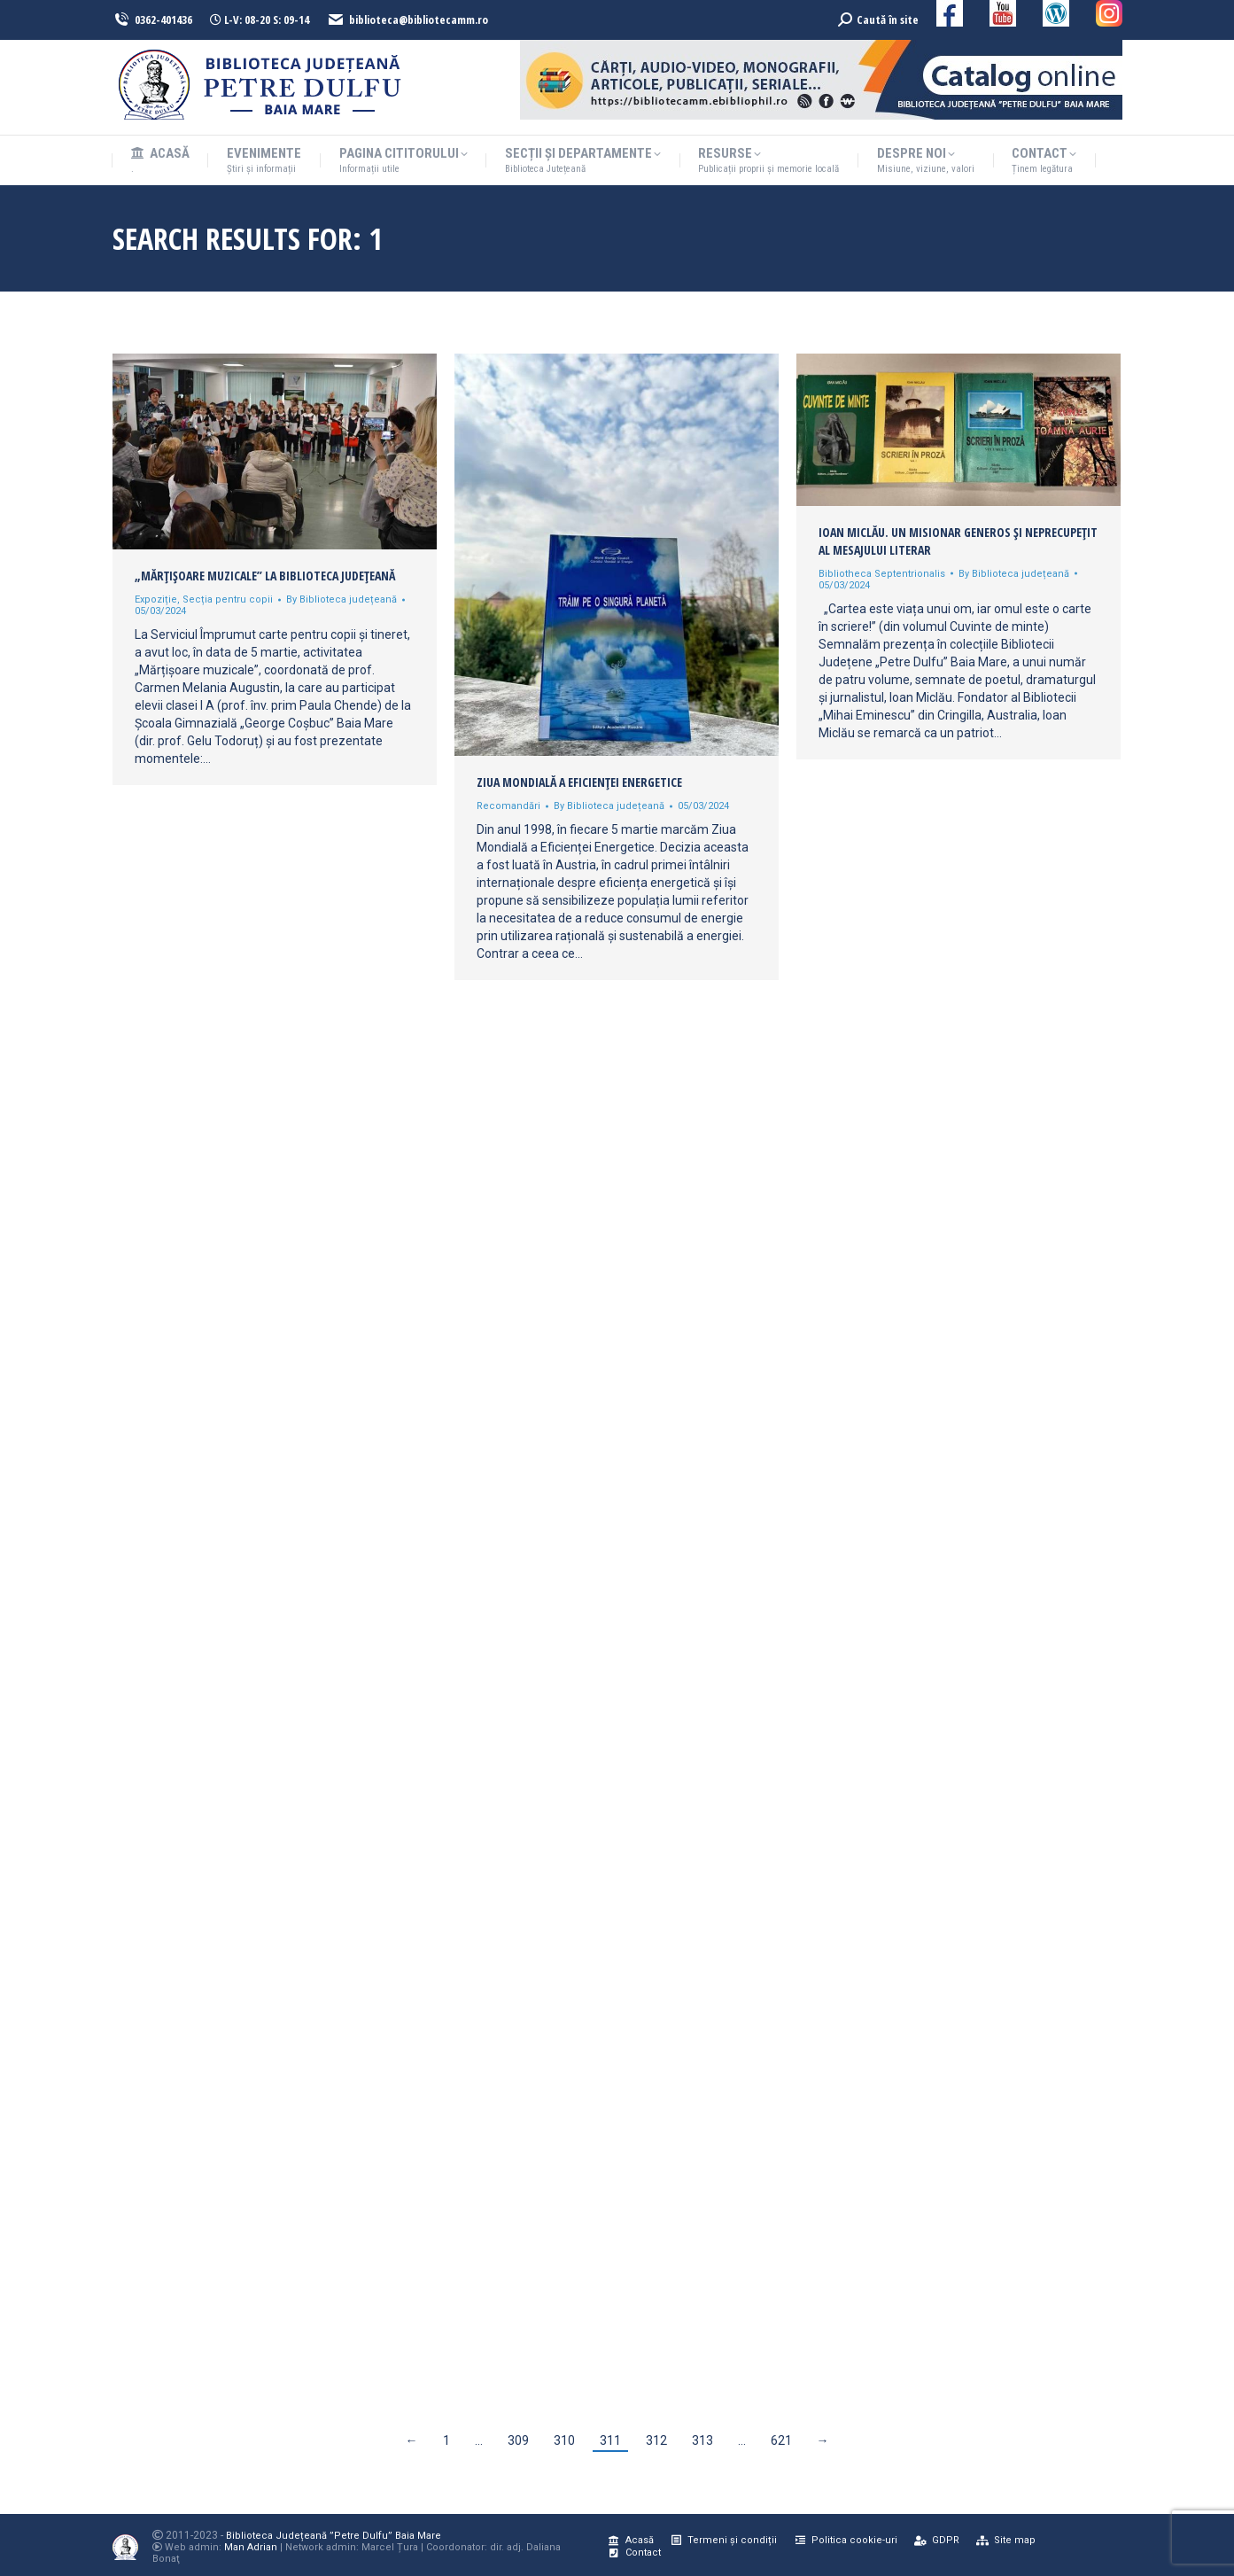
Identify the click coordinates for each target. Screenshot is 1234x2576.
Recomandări (508, 806)
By (341, 599)
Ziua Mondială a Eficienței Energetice (579, 782)
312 (656, 2440)
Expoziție (156, 599)
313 (702, 2440)
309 (518, 2440)
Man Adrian (250, 2547)
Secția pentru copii (227, 599)
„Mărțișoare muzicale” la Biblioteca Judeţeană (265, 575)
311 (610, 2440)
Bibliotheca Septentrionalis (882, 574)
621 (781, 2440)
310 (564, 2440)
